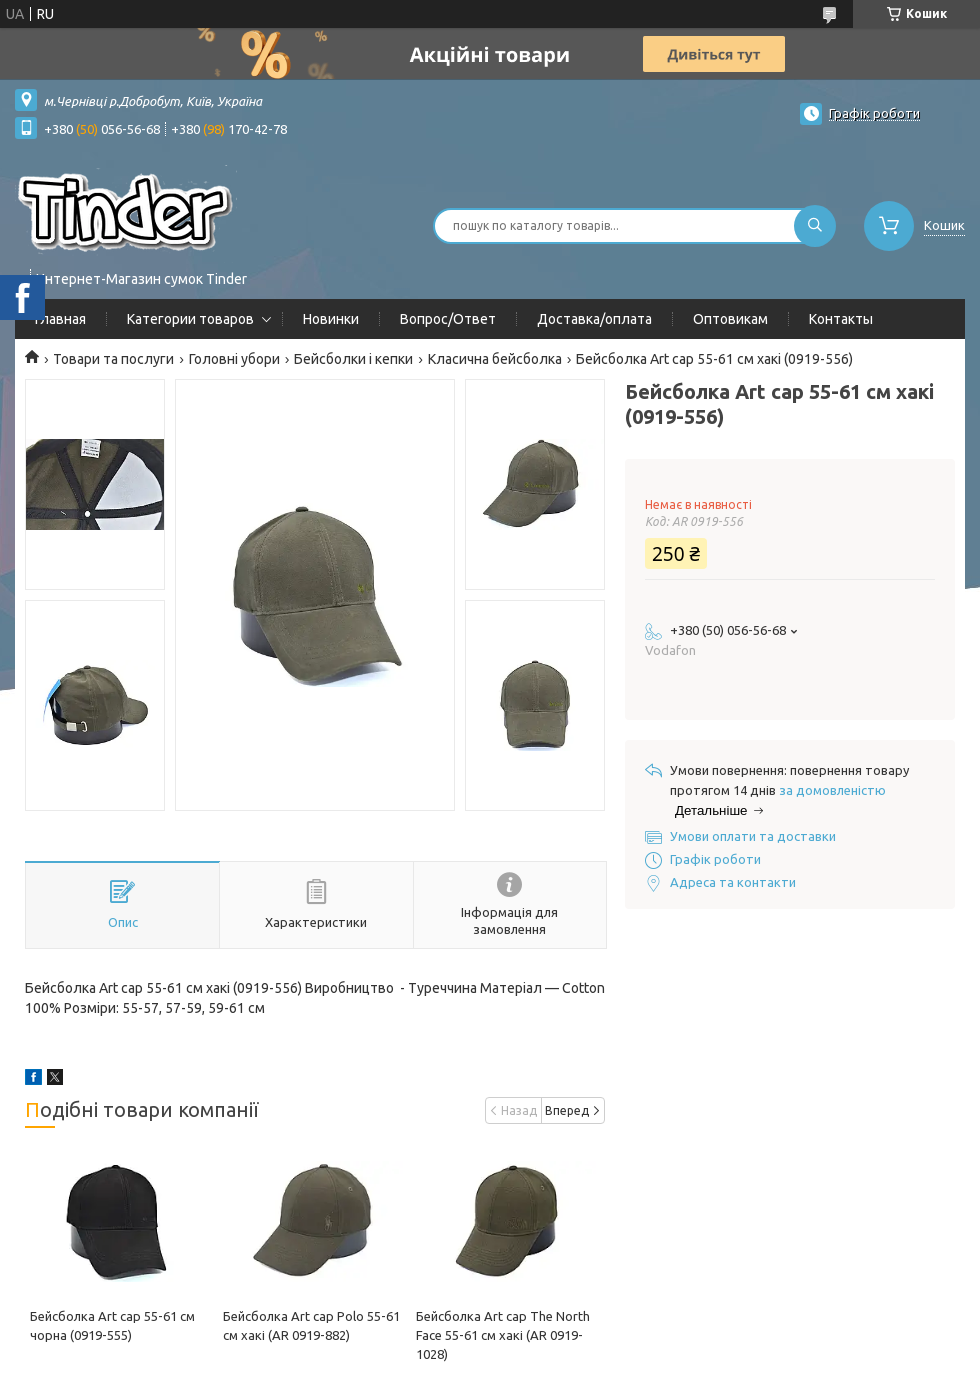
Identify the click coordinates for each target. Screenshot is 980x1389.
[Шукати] (815, 226)
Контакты (841, 319)
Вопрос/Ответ (448, 319)
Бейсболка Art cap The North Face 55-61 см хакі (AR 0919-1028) (503, 1335)
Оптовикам (730, 319)
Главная (60, 319)
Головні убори (234, 359)
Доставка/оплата (594, 319)
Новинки (331, 319)
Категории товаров (190, 319)
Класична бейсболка (495, 359)
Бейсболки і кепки (353, 359)
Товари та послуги (113, 359)
